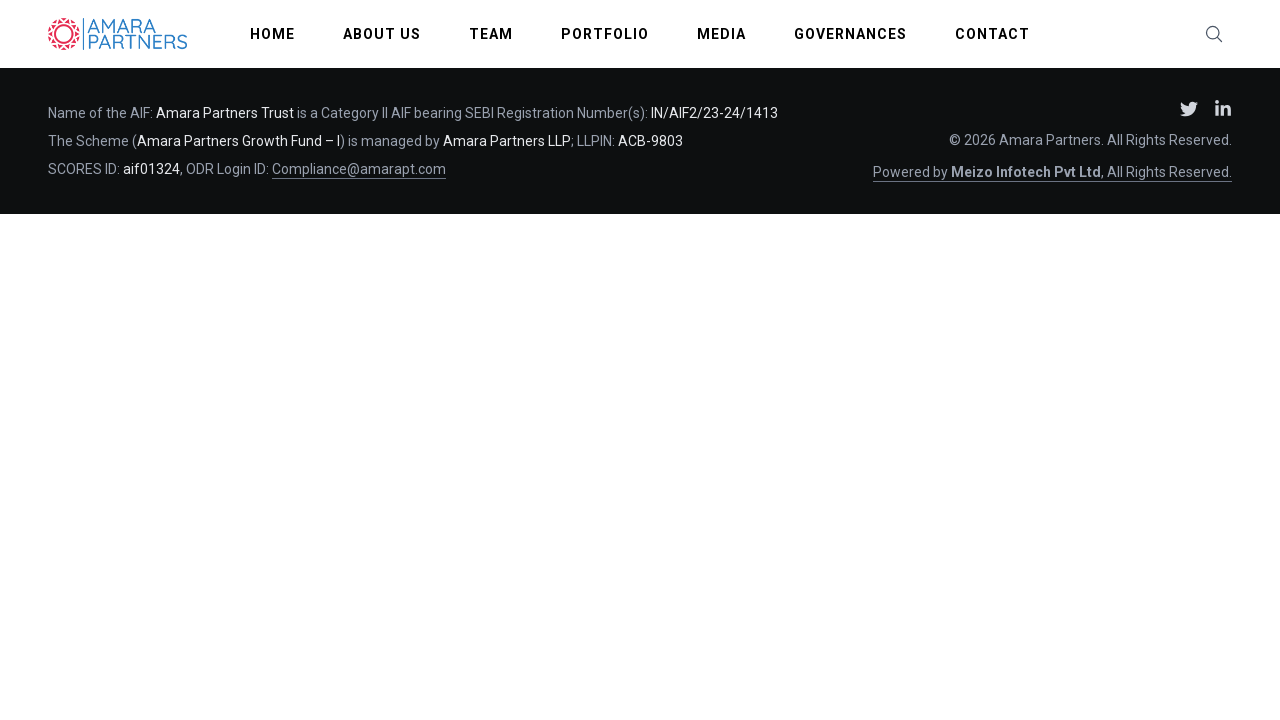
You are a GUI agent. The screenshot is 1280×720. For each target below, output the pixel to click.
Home (272, 34)
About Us (382, 34)
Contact (992, 34)
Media (721, 34)
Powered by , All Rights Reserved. (1052, 172)
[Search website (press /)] (1214, 34)
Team (491, 34)
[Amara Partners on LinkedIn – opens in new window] (1223, 109)
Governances (850, 34)
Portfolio (605, 34)
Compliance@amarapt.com (359, 169)
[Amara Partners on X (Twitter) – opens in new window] (1189, 109)
